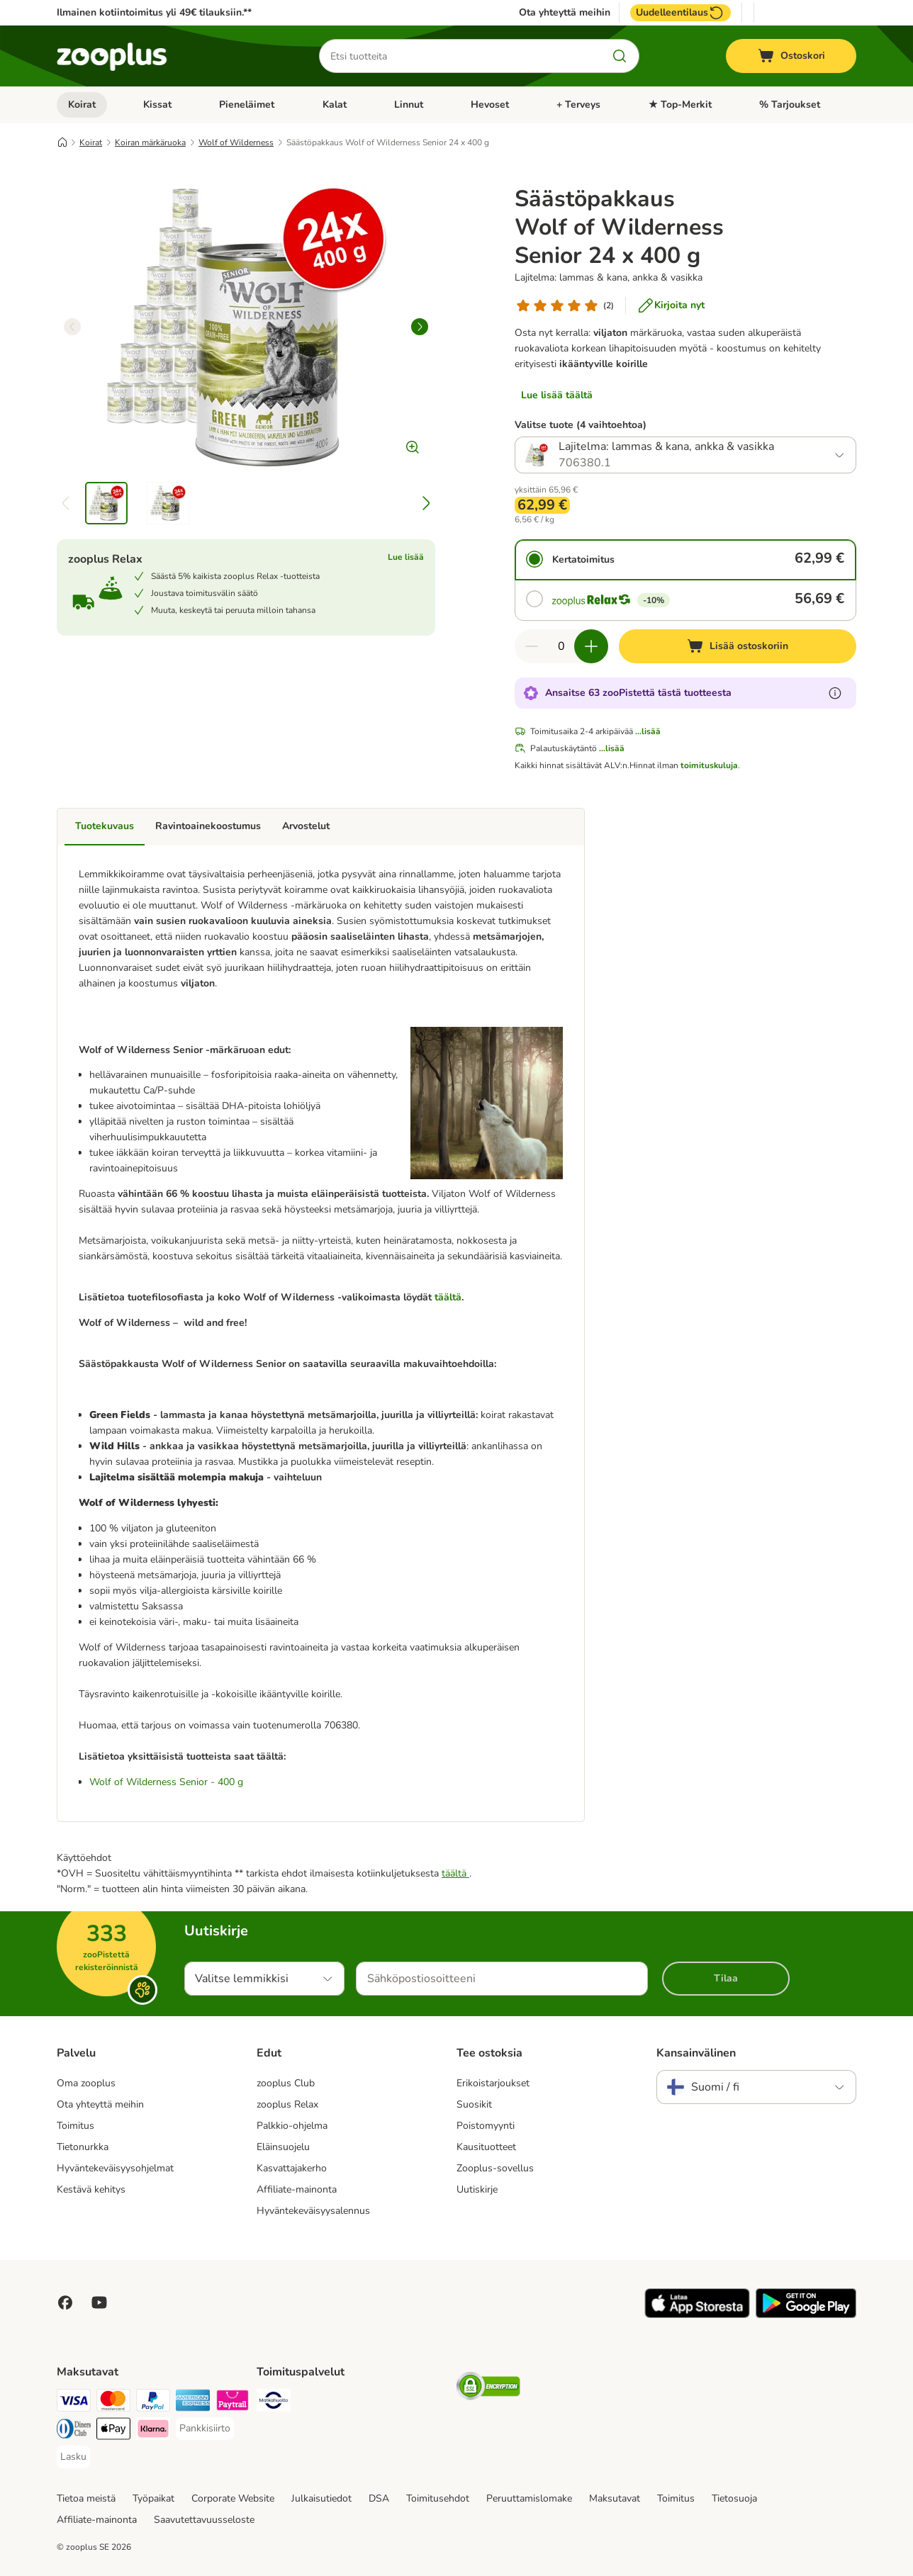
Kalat (335, 104)
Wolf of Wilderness (236, 142)
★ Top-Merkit (680, 104)
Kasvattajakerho (292, 2168)
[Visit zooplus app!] (697, 2315)
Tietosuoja (734, 2498)
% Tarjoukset (789, 104)
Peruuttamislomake (529, 2498)
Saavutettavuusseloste (204, 2519)
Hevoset (490, 104)
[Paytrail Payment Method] (232, 2403)
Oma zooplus (86, 2083)
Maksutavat (614, 2498)
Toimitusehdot (437, 2498)
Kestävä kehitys (91, 2189)
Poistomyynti (485, 2125)
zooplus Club (286, 2083)
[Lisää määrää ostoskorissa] (591, 646)
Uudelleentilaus (680, 12)
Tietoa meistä (86, 2498)
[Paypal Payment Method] (153, 2403)
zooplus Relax (287, 2104)
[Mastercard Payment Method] (113, 2403)
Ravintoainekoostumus (208, 826)
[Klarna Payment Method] (153, 2431)
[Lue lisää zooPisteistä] (835, 693)
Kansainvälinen (696, 2053)
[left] (72, 326)
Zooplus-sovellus (495, 2168)
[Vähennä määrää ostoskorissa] (532, 646)
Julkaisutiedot (321, 2498)
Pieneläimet (246, 104)
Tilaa (726, 1978)
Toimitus (75, 2125)
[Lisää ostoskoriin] (737, 646)
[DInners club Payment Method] (74, 2431)
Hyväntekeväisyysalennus (313, 2210)
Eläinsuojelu (283, 2147)
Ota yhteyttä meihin (564, 12)
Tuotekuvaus (104, 826)
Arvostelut (306, 826)
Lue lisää (406, 557)
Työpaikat (153, 2498)
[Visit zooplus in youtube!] (99, 2302)
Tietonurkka (82, 2147)
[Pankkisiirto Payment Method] (204, 2428)
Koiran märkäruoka (150, 142)
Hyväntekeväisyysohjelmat (115, 2168)
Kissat (157, 104)
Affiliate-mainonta (297, 2189)
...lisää (648, 731)
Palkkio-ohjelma (292, 2125)
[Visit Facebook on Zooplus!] (65, 2302)
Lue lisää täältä (557, 395)
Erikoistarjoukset (493, 2083)
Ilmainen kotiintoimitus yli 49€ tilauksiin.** (154, 12)
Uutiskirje (477, 2189)
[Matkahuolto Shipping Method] (274, 2403)
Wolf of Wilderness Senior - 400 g (166, 1782)
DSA (379, 2498)
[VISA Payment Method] (74, 2403)
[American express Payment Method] (193, 2403)
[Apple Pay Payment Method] (113, 2431)
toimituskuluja (709, 765)
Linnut (408, 104)
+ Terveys (578, 104)
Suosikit (474, 2104)
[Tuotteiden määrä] (561, 646)
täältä (448, 1297)
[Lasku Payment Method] (73, 2457)
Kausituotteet (486, 2147)
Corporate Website (232, 2498)
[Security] (488, 2388)
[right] (419, 326)
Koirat (82, 104)
